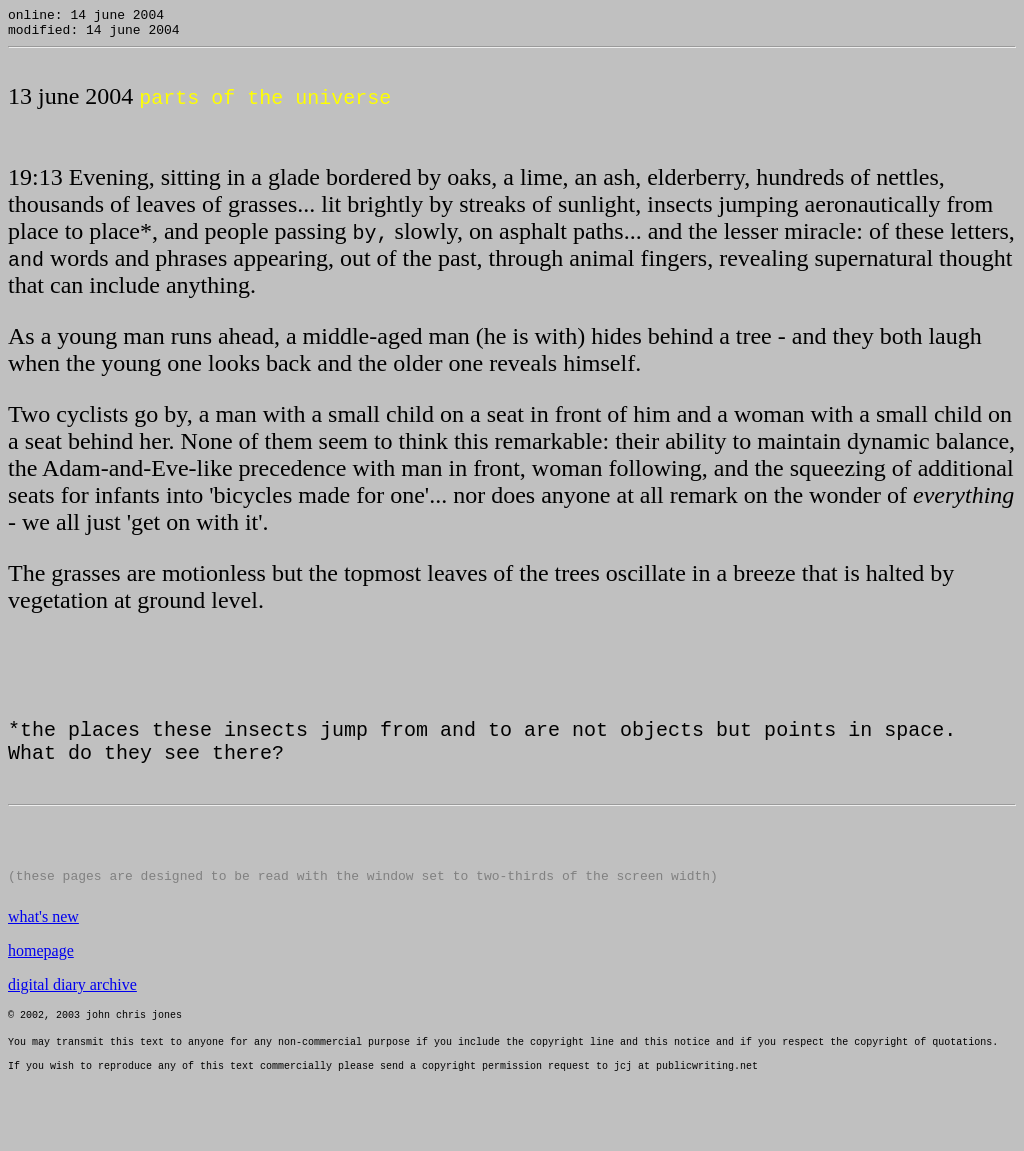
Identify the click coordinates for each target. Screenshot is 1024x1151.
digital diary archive (72, 1001)
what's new (43, 933)
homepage (41, 967)
